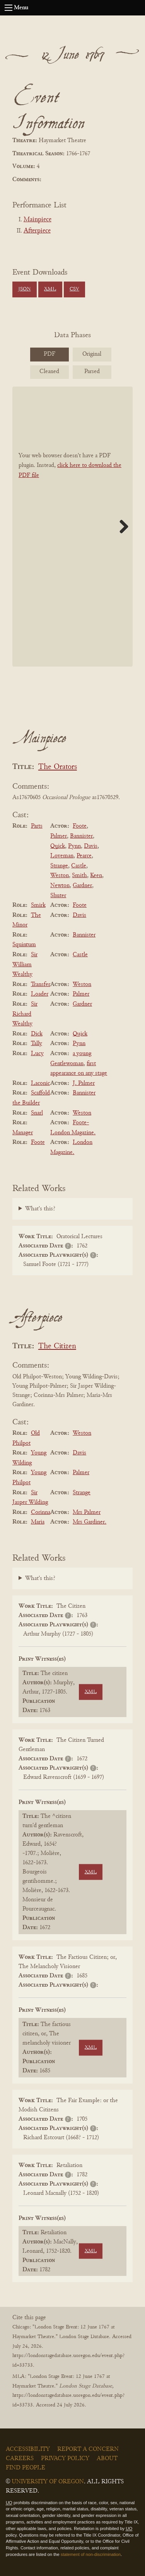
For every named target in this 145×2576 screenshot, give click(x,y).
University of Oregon (48, 2482)
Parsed (92, 371)
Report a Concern (88, 2449)
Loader (39, 994)
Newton (60, 885)
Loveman (61, 856)
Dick (37, 1034)
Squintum (24, 945)
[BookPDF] (72, 526)
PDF (49, 354)
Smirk (38, 905)
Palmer (58, 836)
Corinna (40, 1512)
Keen (96, 875)
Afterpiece (37, 230)
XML (50, 289)
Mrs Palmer (87, 1512)
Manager (22, 1133)
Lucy (37, 1053)
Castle (78, 866)
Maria (37, 1522)
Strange (59, 866)
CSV (74, 289)
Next (121, 526)
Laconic (40, 1083)
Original (91, 354)
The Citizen (57, 1346)
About (107, 2459)
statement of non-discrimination (91, 2554)
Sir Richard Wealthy (25, 1014)
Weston (59, 875)
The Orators (57, 767)
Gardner (82, 885)
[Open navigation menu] (8, 8)
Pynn (74, 846)
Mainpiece (37, 219)
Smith (79, 875)
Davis (90, 846)
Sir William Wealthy (25, 964)
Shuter (58, 896)
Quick (57, 846)
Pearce (84, 856)
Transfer (40, 984)
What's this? (40, 1209)
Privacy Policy (65, 2459)
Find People (25, 2468)
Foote (80, 826)
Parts (37, 826)
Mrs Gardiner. (89, 1522)
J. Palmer (84, 1083)
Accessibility (28, 2449)
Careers (20, 2459)
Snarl (37, 1113)
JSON (24, 289)
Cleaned (49, 371)
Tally (36, 1043)
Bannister (81, 836)
